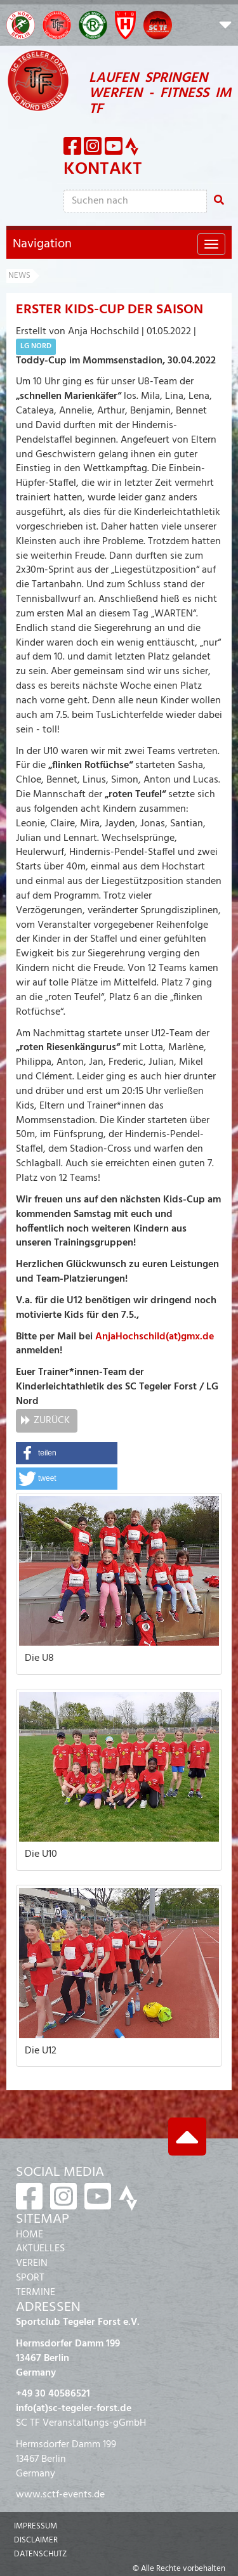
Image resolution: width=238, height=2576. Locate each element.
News (19, 275)
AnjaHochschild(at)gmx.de (154, 1337)
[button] (225, 27)
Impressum (35, 2526)
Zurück (52, 1420)
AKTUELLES (40, 2249)
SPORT (30, 2278)
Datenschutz (40, 2554)
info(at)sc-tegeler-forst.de (73, 2408)
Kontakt (102, 169)
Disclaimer (36, 2540)
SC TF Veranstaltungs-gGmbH (81, 2423)
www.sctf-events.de (60, 2495)
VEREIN (32, 2263)
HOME (29, 2235)
